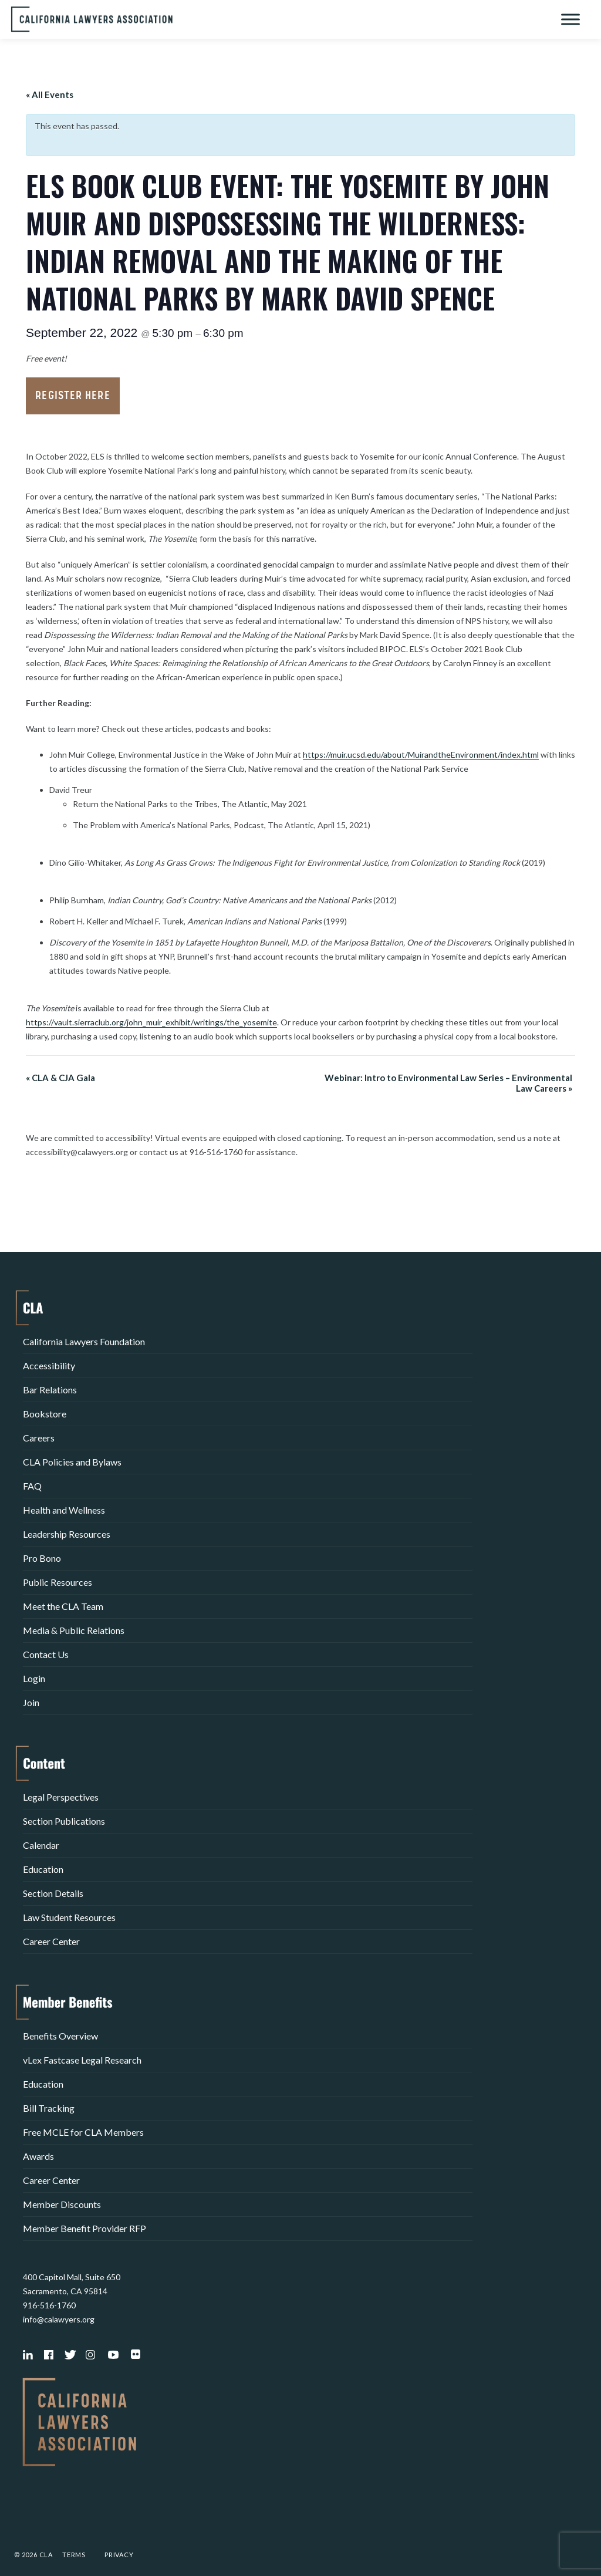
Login (34, 1678)
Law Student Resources (69, 1917)
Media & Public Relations (73, 1630)
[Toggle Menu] (570, 19)
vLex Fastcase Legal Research (82, 2059)
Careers (39, 1437)
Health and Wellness (64, 1509)
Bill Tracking (49, 2108)
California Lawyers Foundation (84, 1341)
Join (31, 1702)
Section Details (53, 1893)
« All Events (49, 94)
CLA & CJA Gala (60, 1077)
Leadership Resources (66, 1533)
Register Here (72, 396)
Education (43, 1869)
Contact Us (46, 1654)
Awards (38, 2156)
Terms (74, 2554)
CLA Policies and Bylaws (72, 1461)
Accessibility (49, 1365)
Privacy (119, 2554)
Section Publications (64, 1821)
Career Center (51, 1941)
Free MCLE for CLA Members (83, 2132)
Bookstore (44, 1413)
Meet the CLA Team (63, 1606)
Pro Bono (42, 1558)
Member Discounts (62, 2204)
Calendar (41, 1845)
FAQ (32, 1485)
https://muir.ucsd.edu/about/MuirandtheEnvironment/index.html (421, 754)
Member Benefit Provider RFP (84, 2228)
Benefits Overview (60, 2035)
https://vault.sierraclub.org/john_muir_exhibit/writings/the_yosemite (151, 1022)
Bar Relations (50, 1389)
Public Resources (57, 1582)
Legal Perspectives (61, 1796)
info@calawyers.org (58, 2319)
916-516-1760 (49, 2305)
